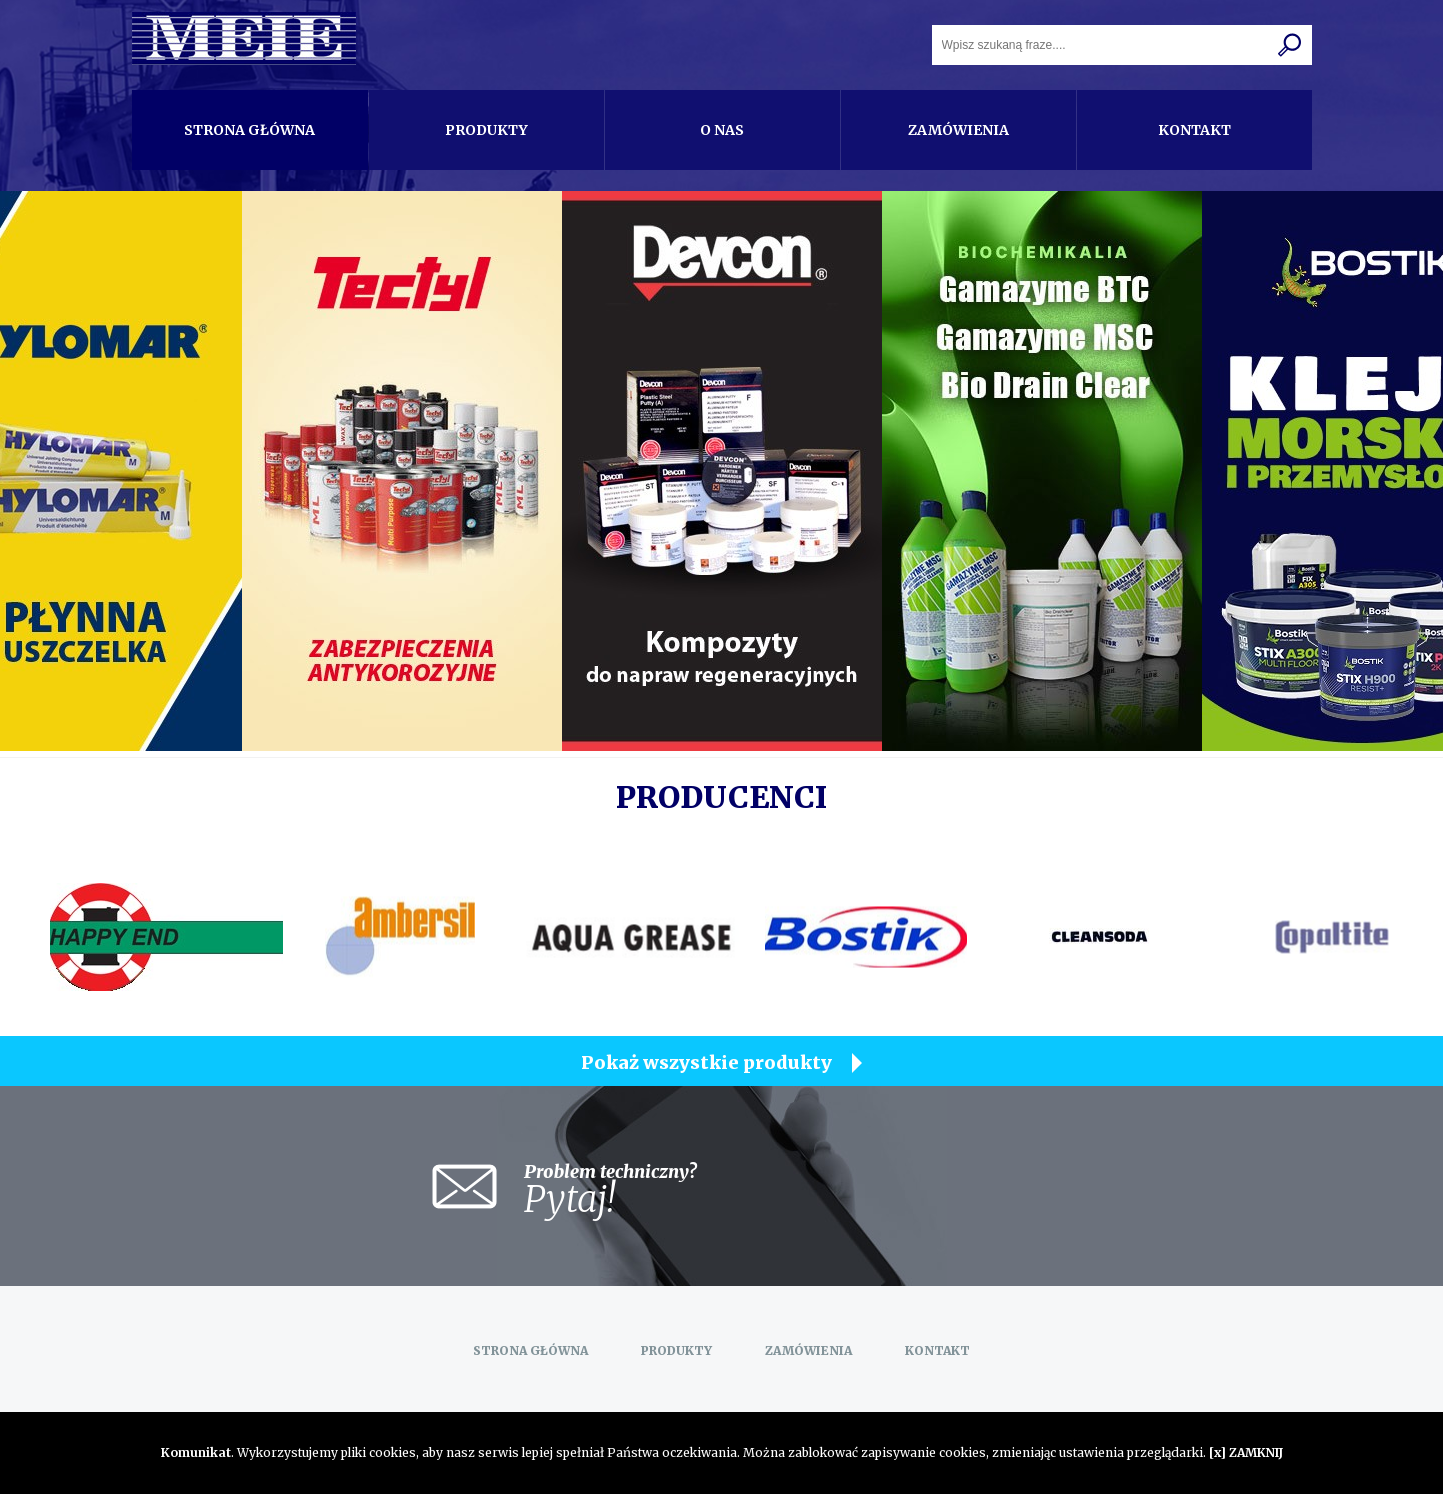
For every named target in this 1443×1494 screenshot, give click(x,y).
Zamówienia (958, 130)
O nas (722, 130)
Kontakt (1194, 130)
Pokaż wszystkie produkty (706, 1062)
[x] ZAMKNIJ (1246, 1452)
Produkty (486, 130)
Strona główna (249, 130)
